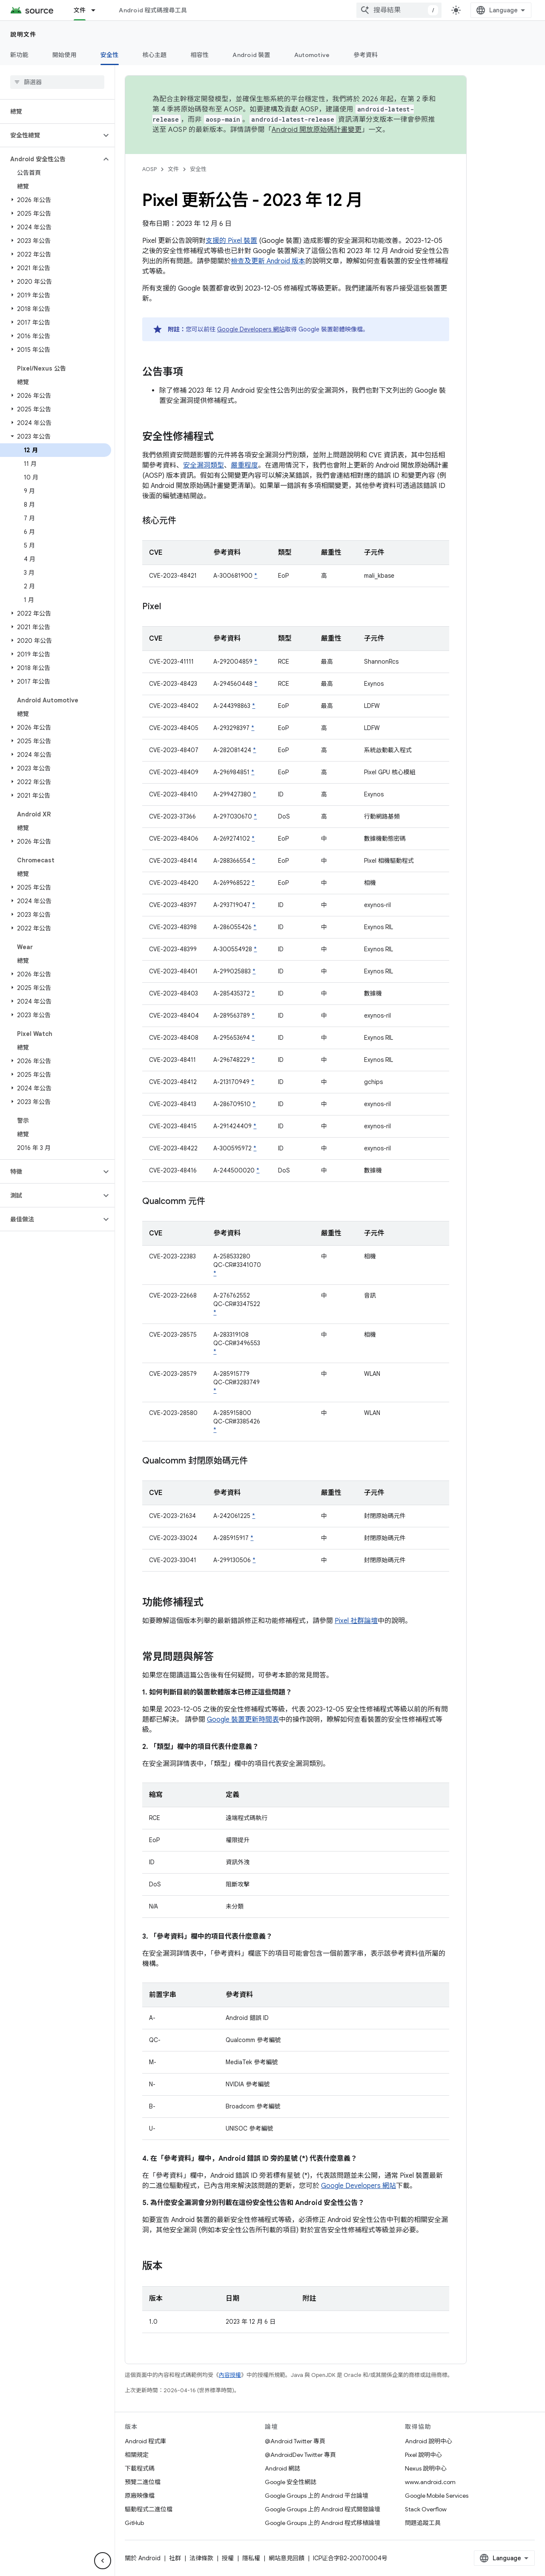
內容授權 (230, 2375)
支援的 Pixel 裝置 (231, 241)
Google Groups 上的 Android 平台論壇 (316, 2495)
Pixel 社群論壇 (356, 1621)
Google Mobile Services (436, 2495)
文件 (173, 169)
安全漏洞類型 (203, 465)
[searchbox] (57, 82)
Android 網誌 (282, 2468)
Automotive (312, 55)
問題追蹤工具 (423, 2523)
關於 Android (143, 2558)
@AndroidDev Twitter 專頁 (300, 2455)
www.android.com (430, 2482)
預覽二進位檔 (143, 2482)
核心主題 (155, 55)
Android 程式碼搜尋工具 (153, 10)
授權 (228, 2558)
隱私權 (251, 2558)
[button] (50, 135)
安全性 (198, 169)
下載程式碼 (140, 2468)
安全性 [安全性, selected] (109, 55)
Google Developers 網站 (251, 329)
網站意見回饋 (286, 2558)
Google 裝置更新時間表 (243, 1719)
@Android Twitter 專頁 (295, 2441)
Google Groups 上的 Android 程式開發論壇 (322, 2509)
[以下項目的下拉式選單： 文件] (97, 10)
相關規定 (137, 2455)
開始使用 (64, 55)
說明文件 (23, 34)
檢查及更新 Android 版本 (268, 261)
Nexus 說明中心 (426, 2468)
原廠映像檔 (140, 2495)
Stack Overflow (426, 2509)
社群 (175, 2558)
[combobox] (399, 10)
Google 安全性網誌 (290, 2482)
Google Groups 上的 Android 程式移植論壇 (322, 2523)
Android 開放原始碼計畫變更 (316, 130)
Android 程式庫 (145, 2441)
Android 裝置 (251, 55)
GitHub (134, 2523)
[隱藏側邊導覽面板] (102, 2560)
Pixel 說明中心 (423, 2455)
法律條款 (201, 2558)
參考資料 (365, 55)
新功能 (19, 55)
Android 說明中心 (428, 2441)
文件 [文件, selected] (80, 10)
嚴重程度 (244, 465)
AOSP (149, 169)
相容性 (200, 55)
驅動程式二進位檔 (148, 2509)
